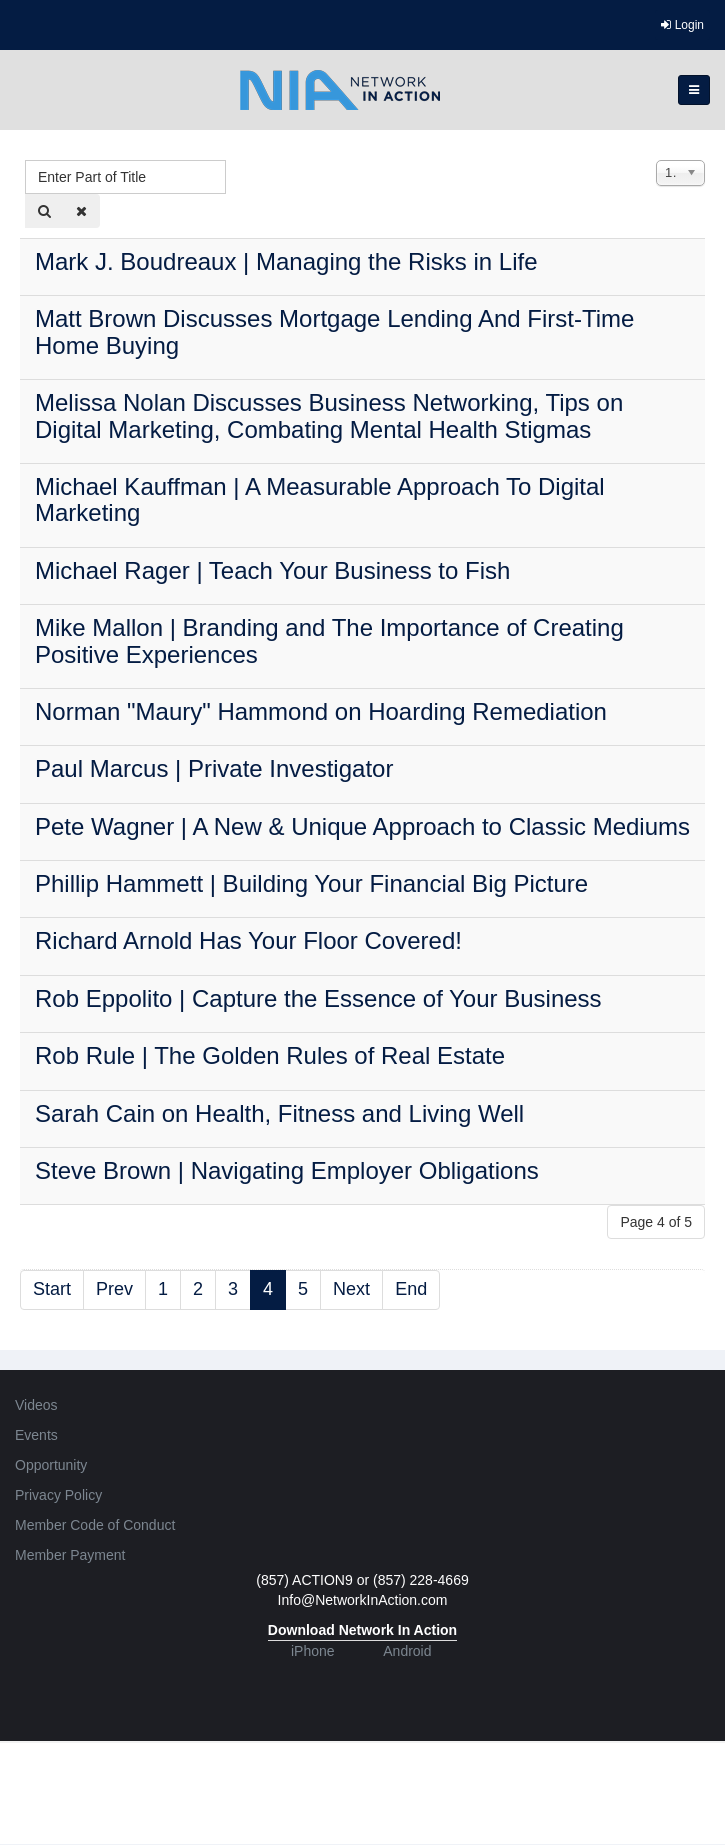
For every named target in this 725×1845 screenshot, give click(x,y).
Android (407, 1651)
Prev (114, 1289)
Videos (36, 1405)
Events (36, 1435)
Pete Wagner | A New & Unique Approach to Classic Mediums (362, 826)
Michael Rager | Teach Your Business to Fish (272, 570)
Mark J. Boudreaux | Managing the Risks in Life (286, 261)
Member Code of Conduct (95, 1525)
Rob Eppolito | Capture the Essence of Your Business (318, 998)
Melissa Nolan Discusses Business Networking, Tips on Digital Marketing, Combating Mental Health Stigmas (329, 415)
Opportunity (51, 1465)
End (411, 1289)
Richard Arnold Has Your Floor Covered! (248, 940)
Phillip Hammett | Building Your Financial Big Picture (311, 883)
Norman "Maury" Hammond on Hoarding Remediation (321, 711)
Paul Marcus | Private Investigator (214, 768)
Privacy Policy (58, 1495)
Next (351, 1289)
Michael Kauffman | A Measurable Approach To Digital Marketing (320, 499)
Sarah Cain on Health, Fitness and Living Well (279, 1113)
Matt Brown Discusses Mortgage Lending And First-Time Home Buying (334, 331)
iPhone (313, 1651)
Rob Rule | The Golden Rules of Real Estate (270, 1055)
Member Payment (70, 1555)
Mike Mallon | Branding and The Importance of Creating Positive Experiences (329, 640)
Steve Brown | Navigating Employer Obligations (287, 1170)
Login (682, 25)
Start (52, 1289)
